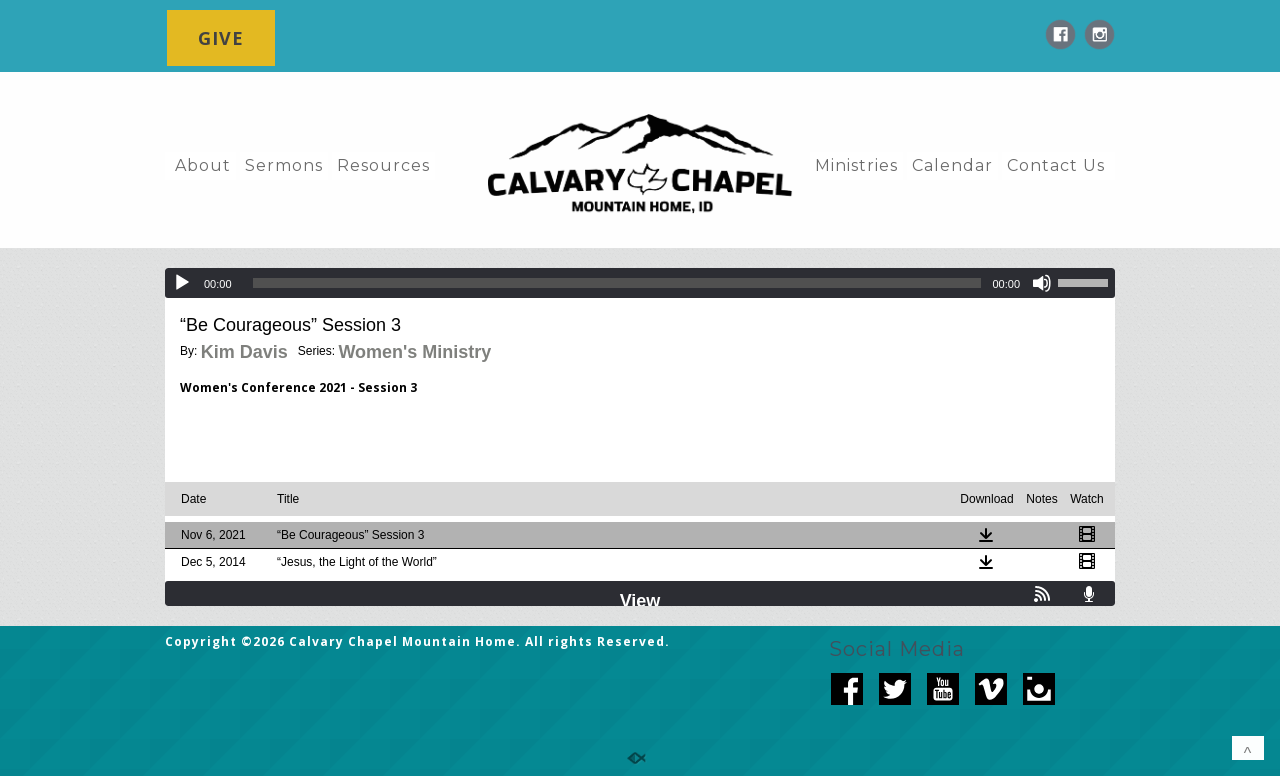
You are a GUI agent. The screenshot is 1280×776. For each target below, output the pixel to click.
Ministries (856, 165)
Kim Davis (244, 352)
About (203, 165)
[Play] (182, 283)
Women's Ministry (414, 352)
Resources (383, 165)
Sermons (284, 165)
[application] (640, 283)
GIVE (221, 38)
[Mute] (1042, 283)
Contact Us (1056, 165)
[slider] (617, 283)
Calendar (952, 165)
